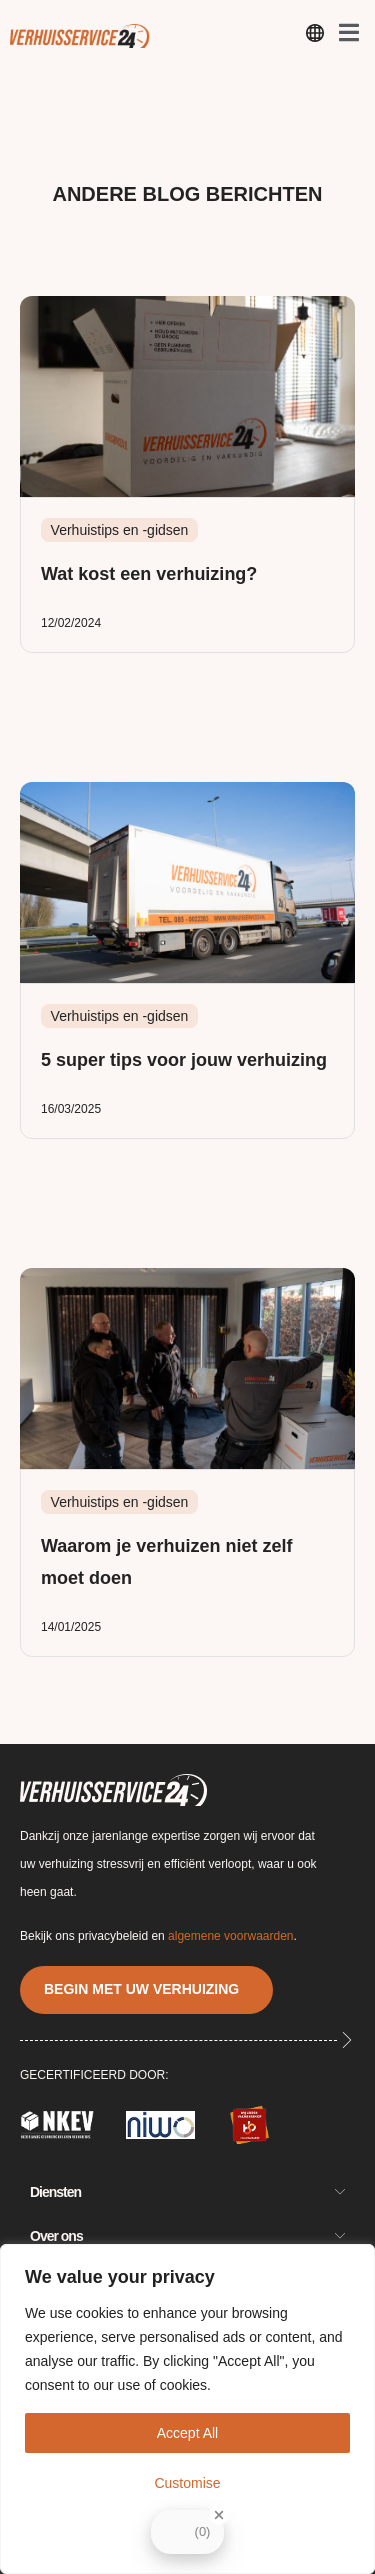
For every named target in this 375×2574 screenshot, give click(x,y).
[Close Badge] (219, 2515)
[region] (187, 2409)
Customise (187, 2483)
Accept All (187, 2433)
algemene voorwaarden (230, 1936)
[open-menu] (315, 36)
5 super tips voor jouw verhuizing (184, 1060)
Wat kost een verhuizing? (149, 574)
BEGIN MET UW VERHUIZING (141, 1989)
